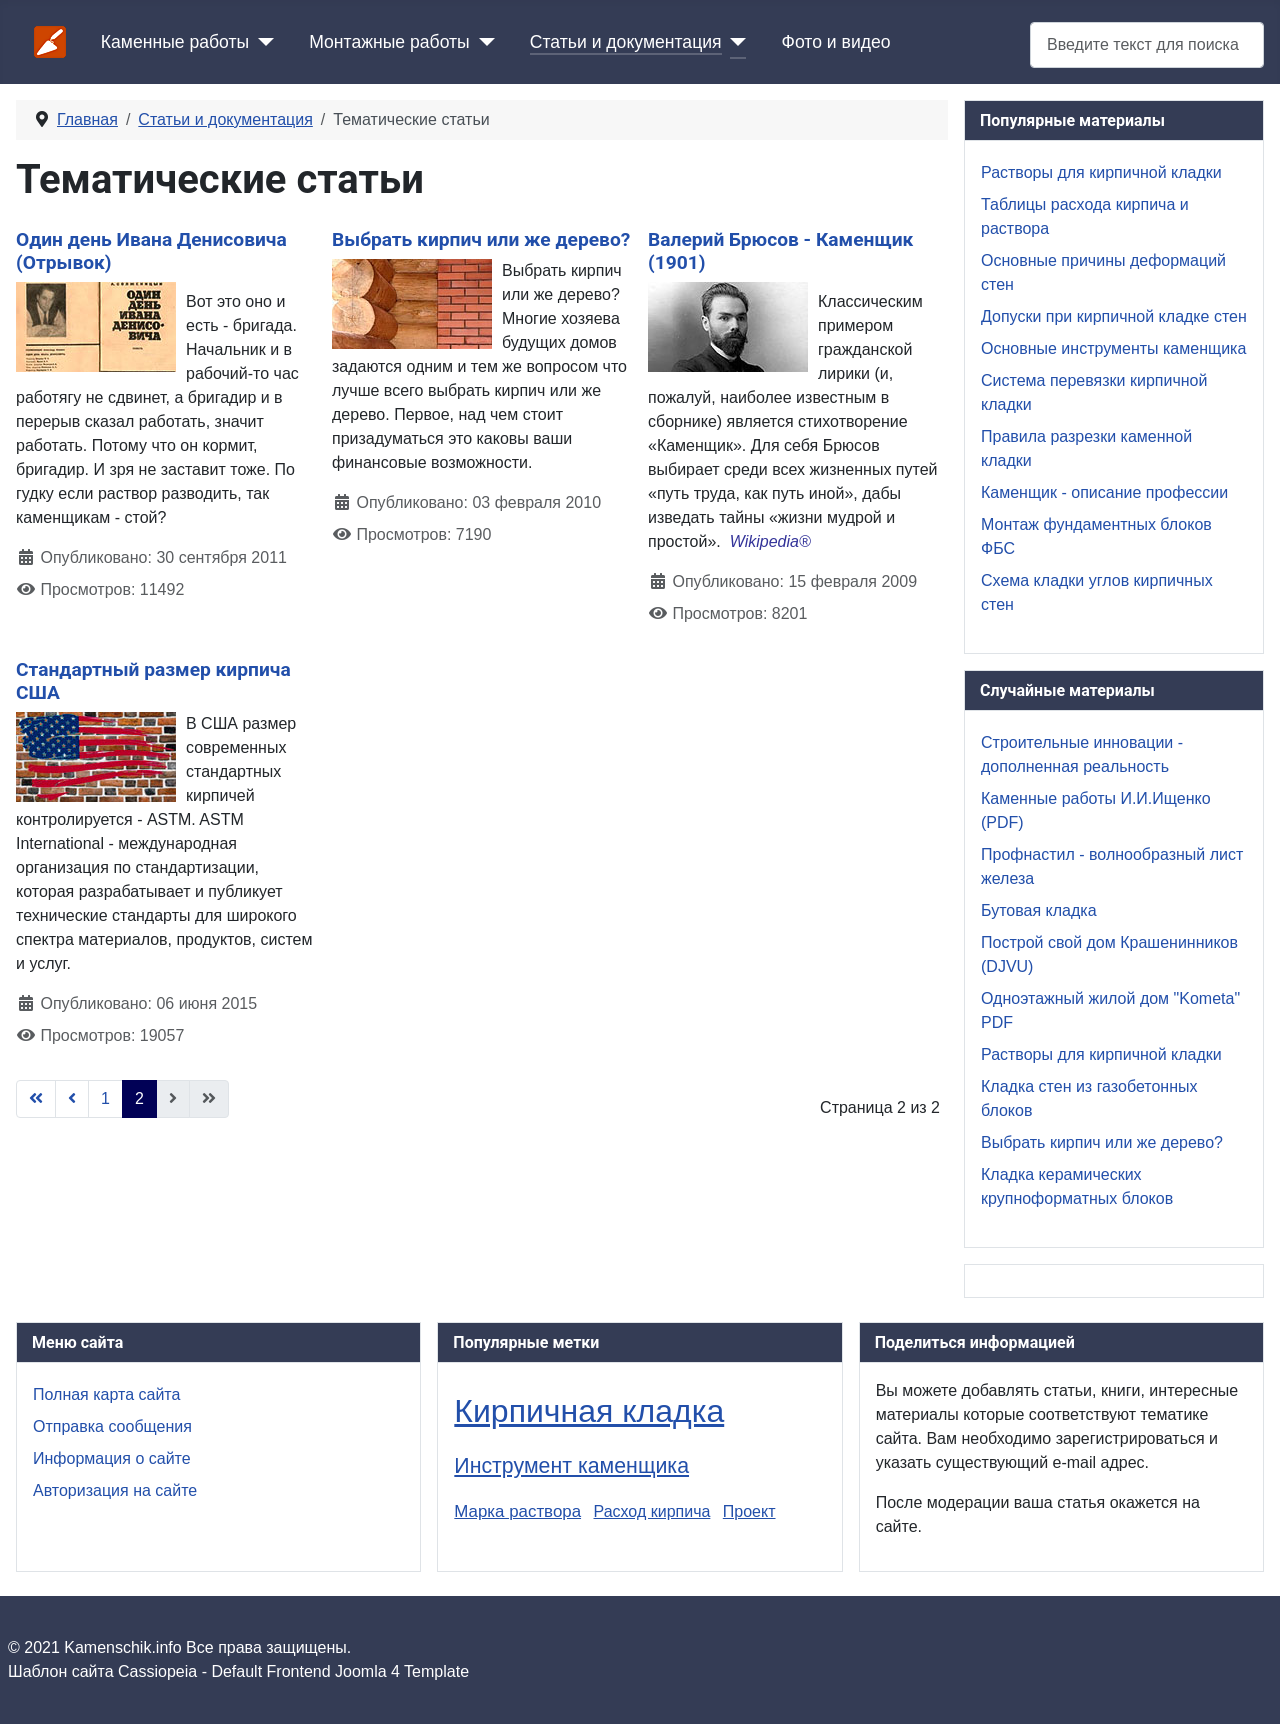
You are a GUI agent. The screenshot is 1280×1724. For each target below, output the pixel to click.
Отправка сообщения (112, 1426)
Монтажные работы (389, 42)
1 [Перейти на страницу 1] (105, 1098)
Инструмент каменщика (571, 1466)
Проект (749, 1511)
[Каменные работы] (261, 42)
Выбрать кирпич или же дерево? (481, 239)
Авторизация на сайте (115, 1490)
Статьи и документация (626, 42)
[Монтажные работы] (482, 42)
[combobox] (1147, 44)
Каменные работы (175, 42)
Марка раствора (517, 1511)
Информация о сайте (112, 1458)
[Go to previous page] (72, 1099)
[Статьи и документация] (734, 42)
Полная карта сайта (106, 1394)
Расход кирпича (652, 1511)
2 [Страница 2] (139, 1098)
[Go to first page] (36, 1099)
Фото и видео (836, 42)
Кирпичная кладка (589, 1411)
